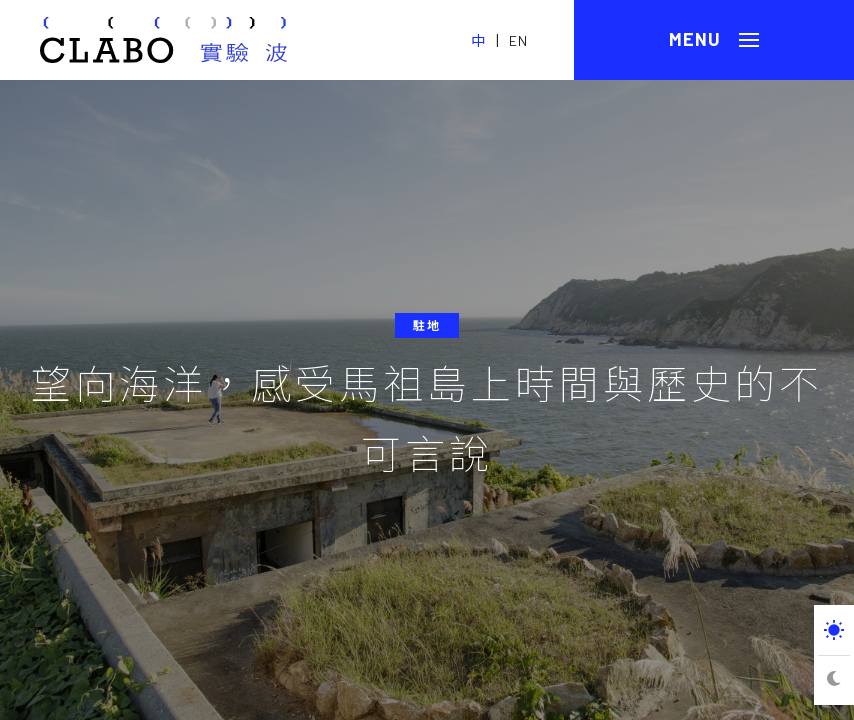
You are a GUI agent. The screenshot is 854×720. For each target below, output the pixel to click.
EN (518, 40)
